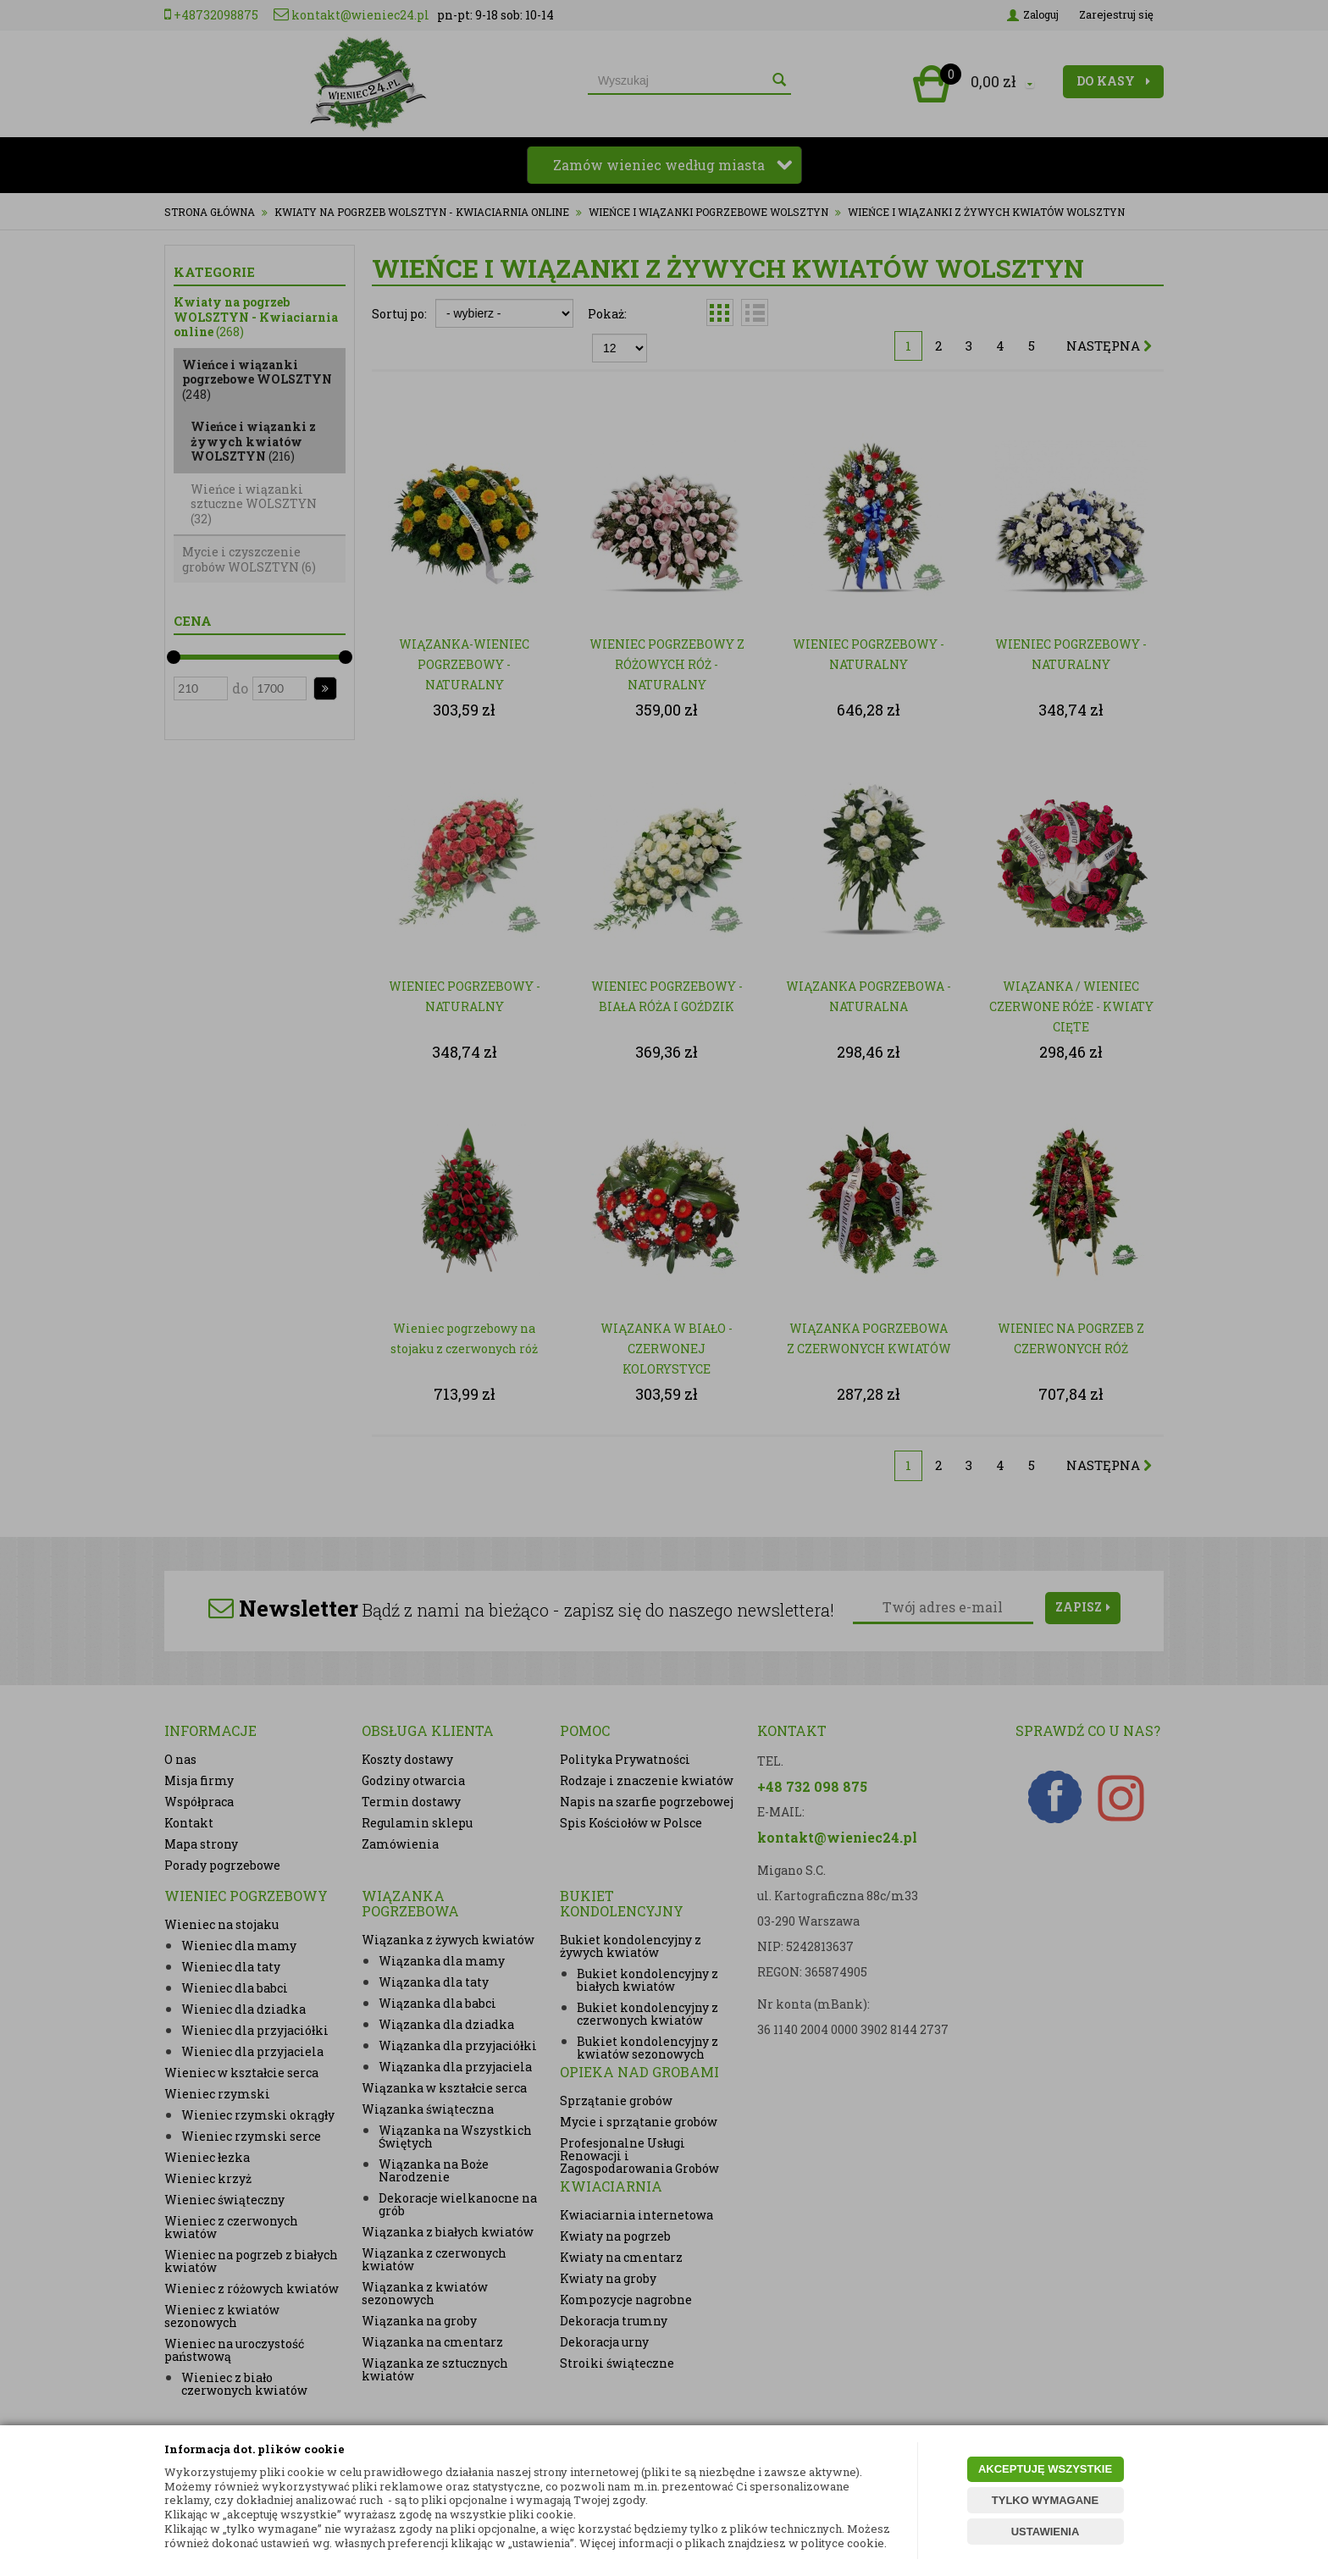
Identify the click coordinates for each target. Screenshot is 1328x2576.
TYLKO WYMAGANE (1045, 2500)
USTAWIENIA (1045, 2531)
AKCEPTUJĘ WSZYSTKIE (1045, 2469)
